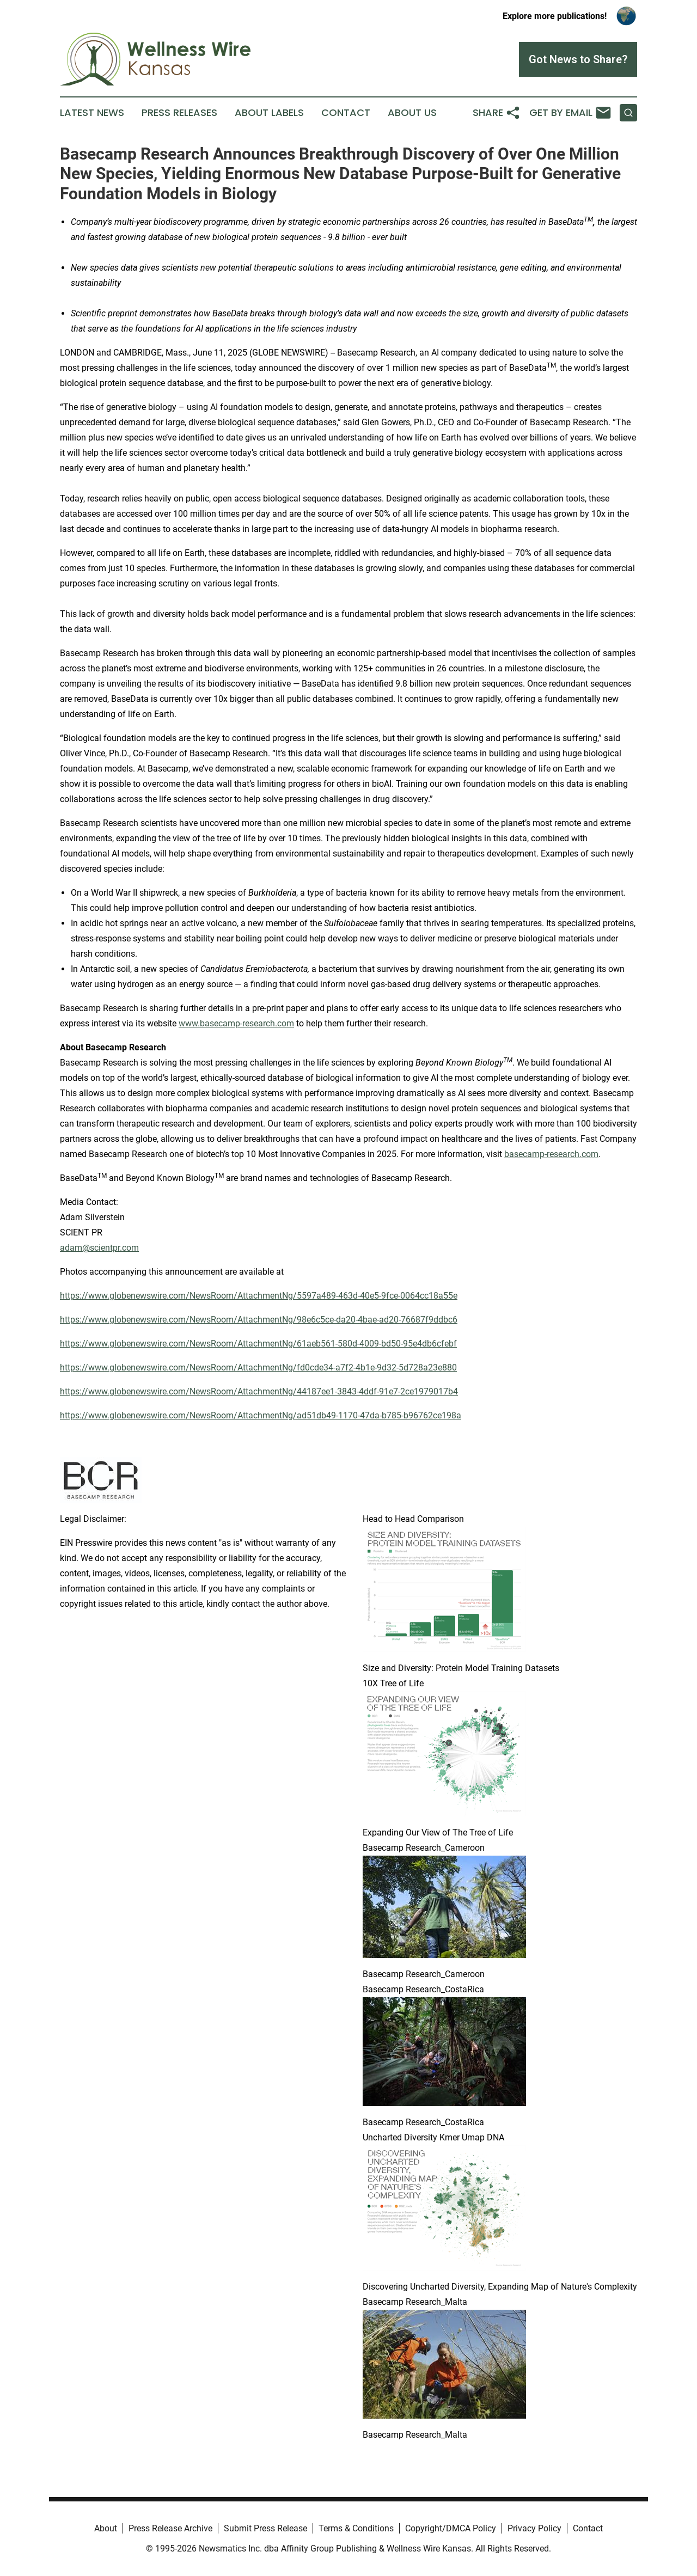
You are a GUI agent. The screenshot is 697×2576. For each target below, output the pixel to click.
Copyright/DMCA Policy (450, 2528)
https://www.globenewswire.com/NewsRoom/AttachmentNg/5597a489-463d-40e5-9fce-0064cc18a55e (258, 1295)
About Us (412, 113)
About (105, 2528)
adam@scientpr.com (99, 1248)
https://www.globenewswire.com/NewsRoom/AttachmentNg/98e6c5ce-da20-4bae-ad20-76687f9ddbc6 (258, 1319)
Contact (345, 113)
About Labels (269, 113)
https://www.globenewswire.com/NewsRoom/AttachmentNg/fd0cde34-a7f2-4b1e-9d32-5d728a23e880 (258, 1367)
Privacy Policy (534, 2528)
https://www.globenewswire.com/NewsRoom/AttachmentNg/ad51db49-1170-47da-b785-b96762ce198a (260, 1415)
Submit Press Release (265, 2528)
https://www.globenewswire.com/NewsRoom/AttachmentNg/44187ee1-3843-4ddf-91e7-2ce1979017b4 (259, 1391)
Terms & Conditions (356, 2528)
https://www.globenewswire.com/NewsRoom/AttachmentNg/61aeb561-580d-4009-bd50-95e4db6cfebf (258, 1343)
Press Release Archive (170, 2528)
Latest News (92, 113)
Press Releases (179, 113)
